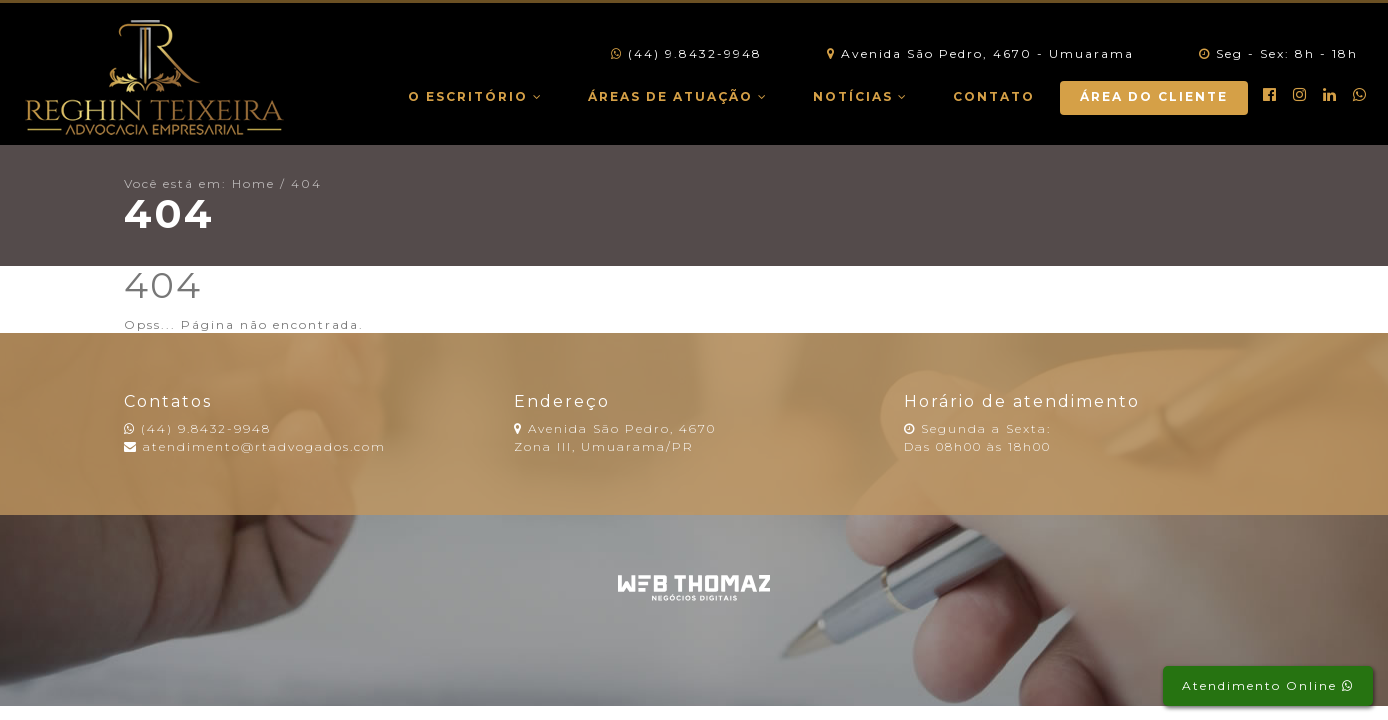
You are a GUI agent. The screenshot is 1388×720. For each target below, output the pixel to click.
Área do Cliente (1154, 96)
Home (253, 183)
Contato (994, 96)
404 (306, 183)
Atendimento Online (1268, 685)
